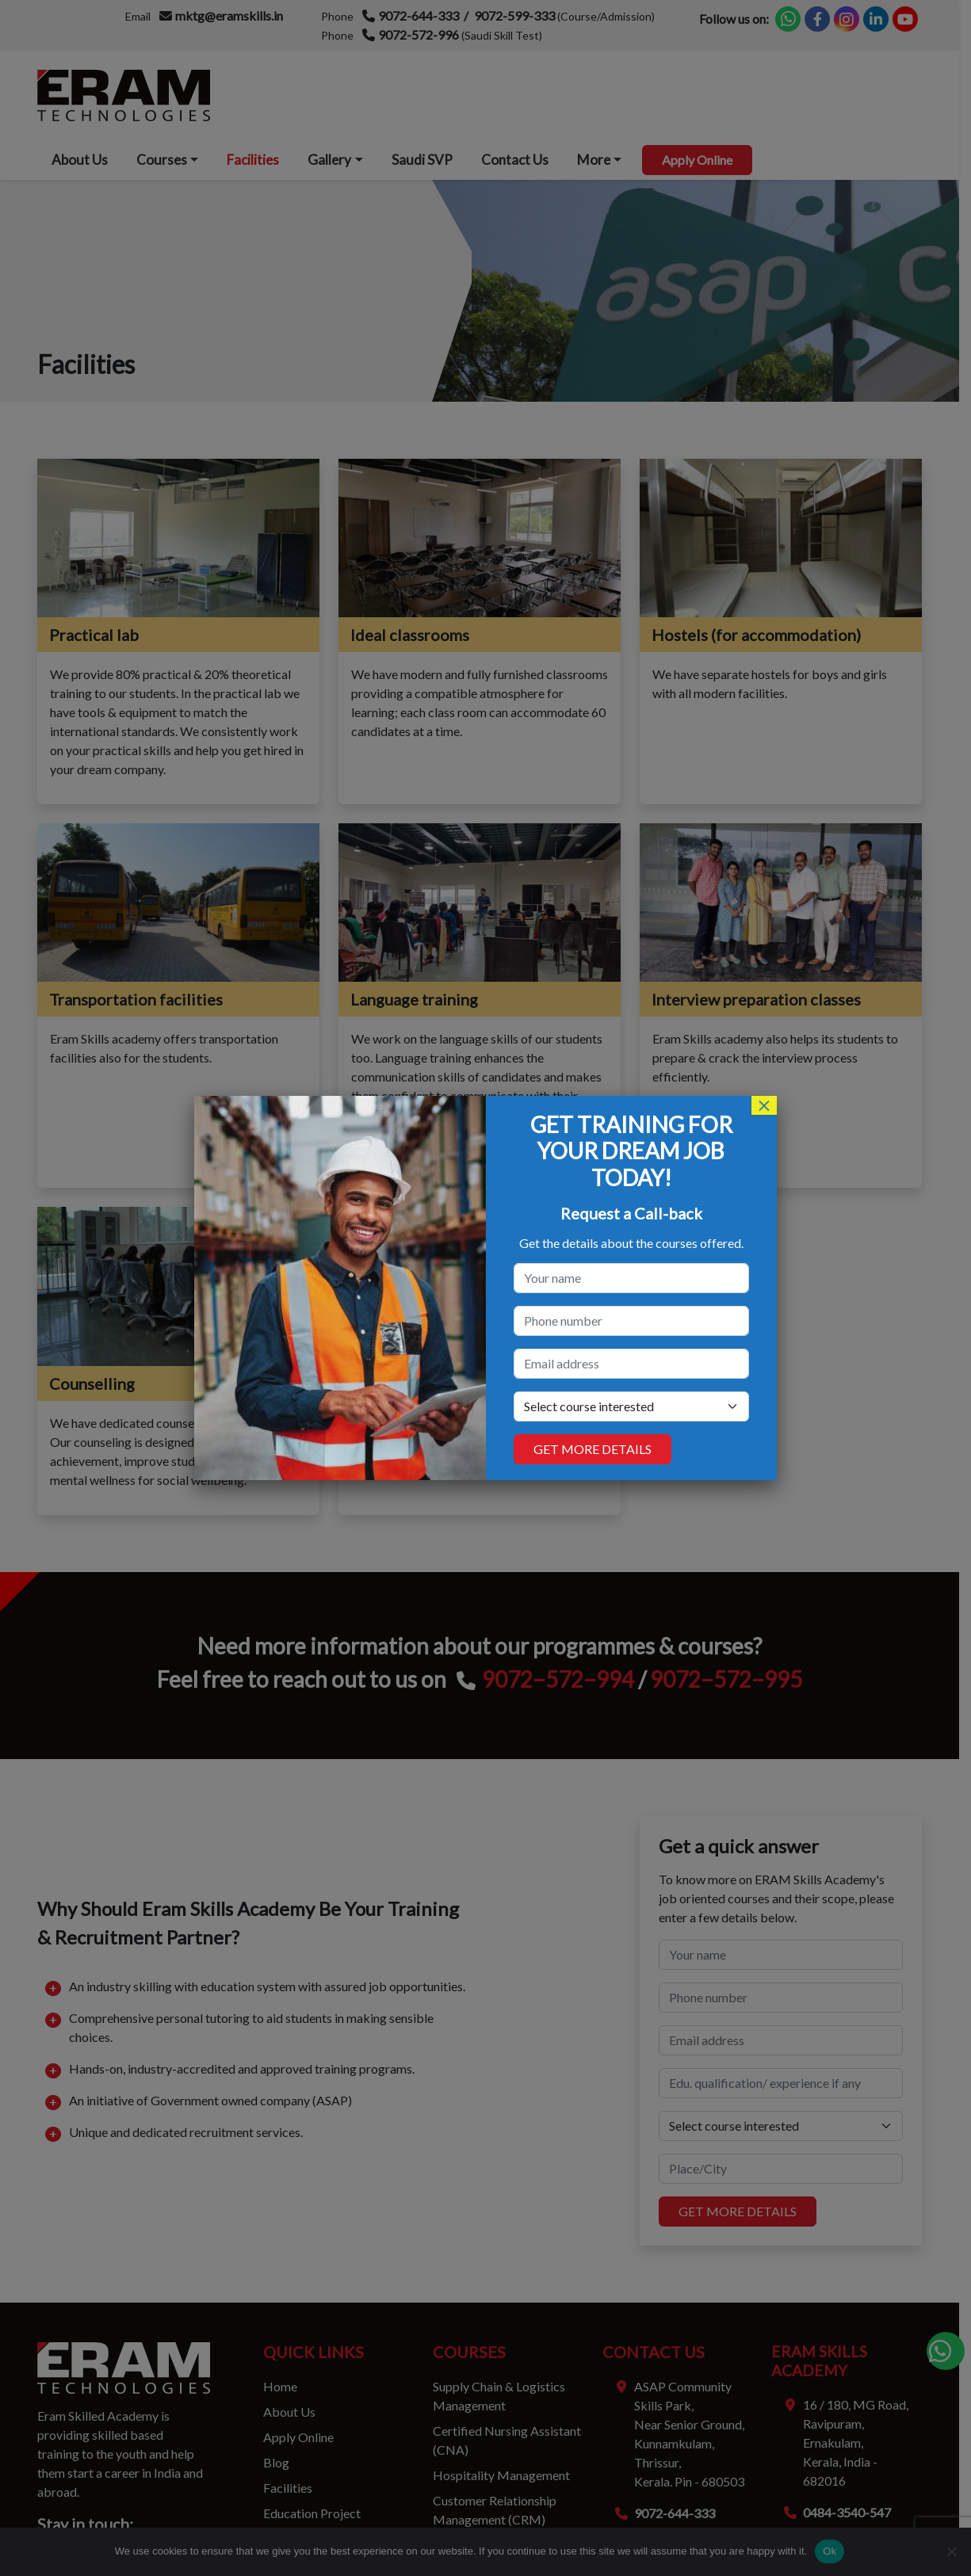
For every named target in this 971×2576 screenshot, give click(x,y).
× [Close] (764, 1105)
